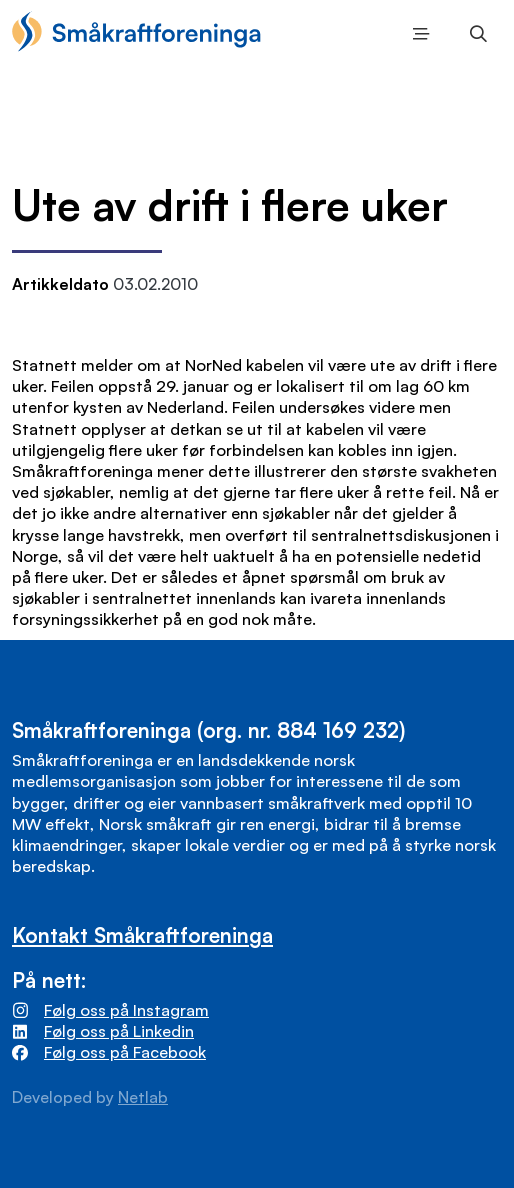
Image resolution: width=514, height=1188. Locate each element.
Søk (473, 35)
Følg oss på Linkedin (119, 1031)
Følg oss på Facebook (125, 1052)
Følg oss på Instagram (126, 1010)
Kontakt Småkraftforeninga (142, 935)
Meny (417, 35)
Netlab (143, 1097)
